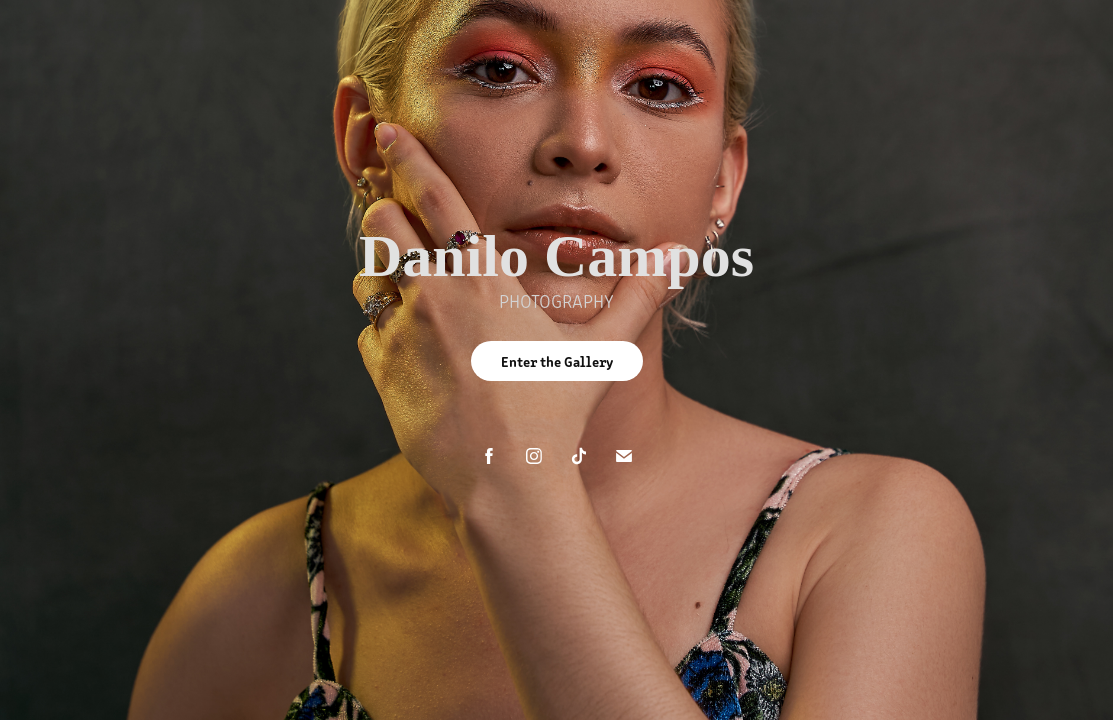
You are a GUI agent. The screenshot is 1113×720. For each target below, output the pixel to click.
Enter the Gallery (557, 361)
